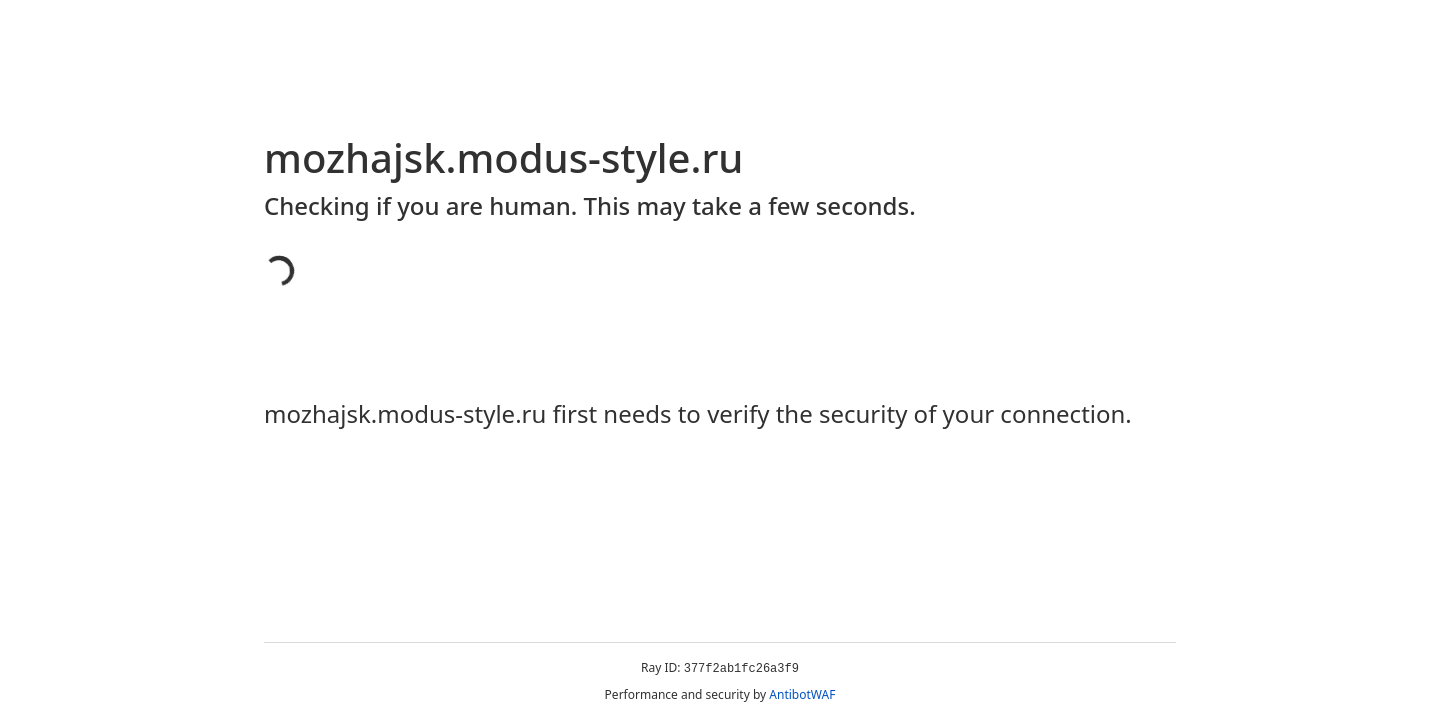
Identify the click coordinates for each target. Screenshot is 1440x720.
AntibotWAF (802, 694)
